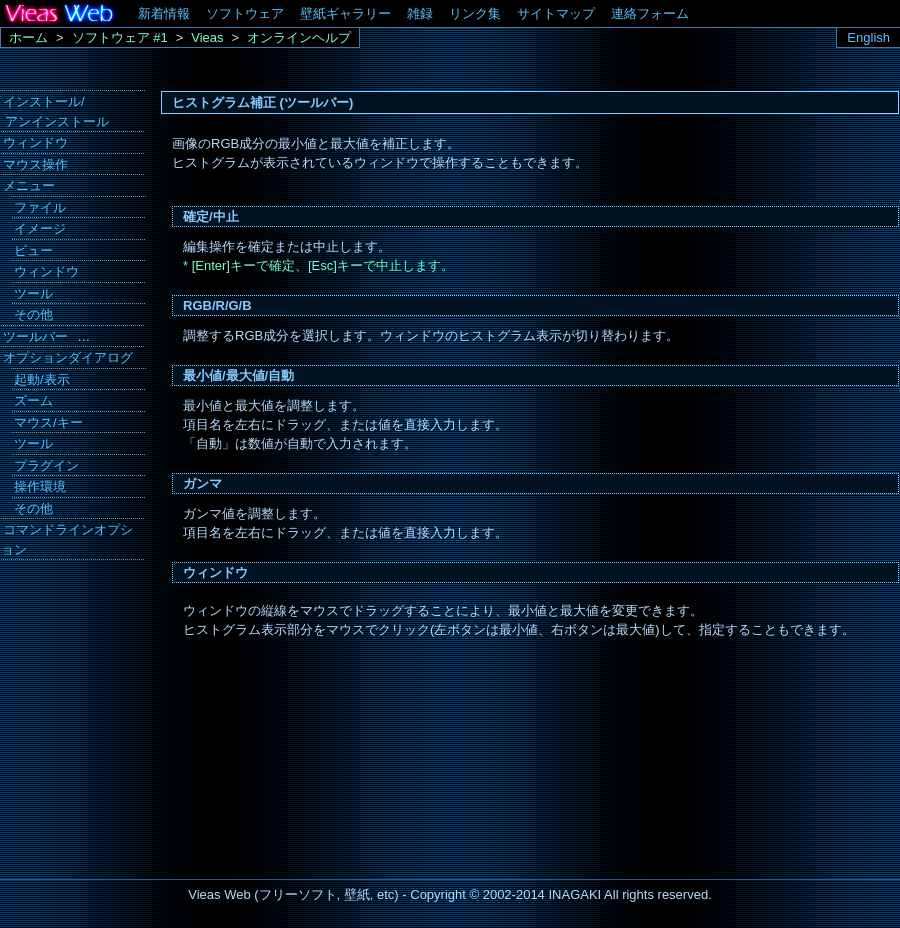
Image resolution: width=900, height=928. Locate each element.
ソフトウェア (245, 13)
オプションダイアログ (68, 357)
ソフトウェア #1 (120, 37)
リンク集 (475, 13)
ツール (33, 293)
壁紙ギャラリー (345, 13)
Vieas (207, 37)
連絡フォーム (650, 13)
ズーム (33, 400)
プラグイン (46, 465)
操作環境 (40, 486)
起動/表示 (42, 379)
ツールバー (35, 336)
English (868, 37)
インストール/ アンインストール (55, 111)
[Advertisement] (70, 700)
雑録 (420, 13)
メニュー (29, 185)
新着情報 (164, 13)
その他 (33, 314)
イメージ (40, 228)
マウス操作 (35, 164)
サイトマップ (556, 13)
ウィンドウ (35, 142)
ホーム (28, 37)
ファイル (40, 207)
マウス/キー (48, 422)
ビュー (33, 250)
